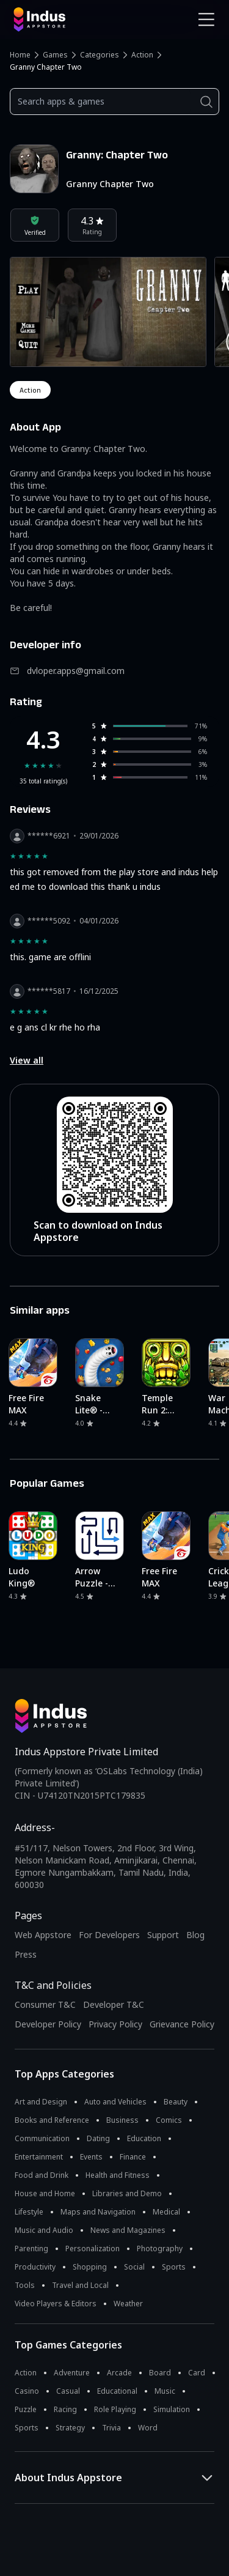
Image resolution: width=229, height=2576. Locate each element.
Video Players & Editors (55, 2303)
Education (144, 2138)
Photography (160, 2248)
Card (196, 2372)
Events (91, 2157)
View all (26, 1060)
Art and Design (41, 2102)
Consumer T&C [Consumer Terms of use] (45, 2004)
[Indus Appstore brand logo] (59, 19)
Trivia (111, 2427)
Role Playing (115, 2409)
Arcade (119, 2372)
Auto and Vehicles (115, 2102)
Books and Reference (52, 2120)
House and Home (45, 2193)
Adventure (72, 2372)
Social (134, 2267)
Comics (169, 2120)
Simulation (171, 2409)
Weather (128, 2303)
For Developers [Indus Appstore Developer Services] (109, 1935)
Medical (166, 2212)
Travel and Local (80, 2285)
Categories (99, 55)
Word (148, 2427)
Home (20, 55)
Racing (65, 2409)
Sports (174, 2267)
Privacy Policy (115, 2024)
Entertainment (39, 2157)
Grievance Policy (182, 2024)
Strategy (70, 2427)
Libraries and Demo (127, 2193)
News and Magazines (127, 2230)
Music (164, 2391)
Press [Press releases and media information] (26, 1954)
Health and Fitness (117, 2175)
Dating (98, 2138)
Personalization (92, 2248)
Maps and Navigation (98, 2212)
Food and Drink (41, 2175)
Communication (42, 2138)
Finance (133, 2157)
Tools (25, 2285)
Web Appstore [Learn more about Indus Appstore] (43, 1935)
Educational (117, 2391)
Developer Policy (48, 2024)
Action (142, 55)
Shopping (90, 2267)
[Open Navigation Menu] (206, 19)
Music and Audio (44, 2230)
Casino (27, 2391)
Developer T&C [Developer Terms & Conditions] (113, 2004)
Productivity (35, 2267)
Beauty (175, 2102)
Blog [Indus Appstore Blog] (195, 1935)
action (30, 390)
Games (55, 55)
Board (160, 2372)
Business (122, 2120)
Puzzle (26, 2409)
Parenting (31, 2248)
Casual (68, 2391)
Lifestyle (29, 2212)
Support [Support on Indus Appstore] (163, 1935)
